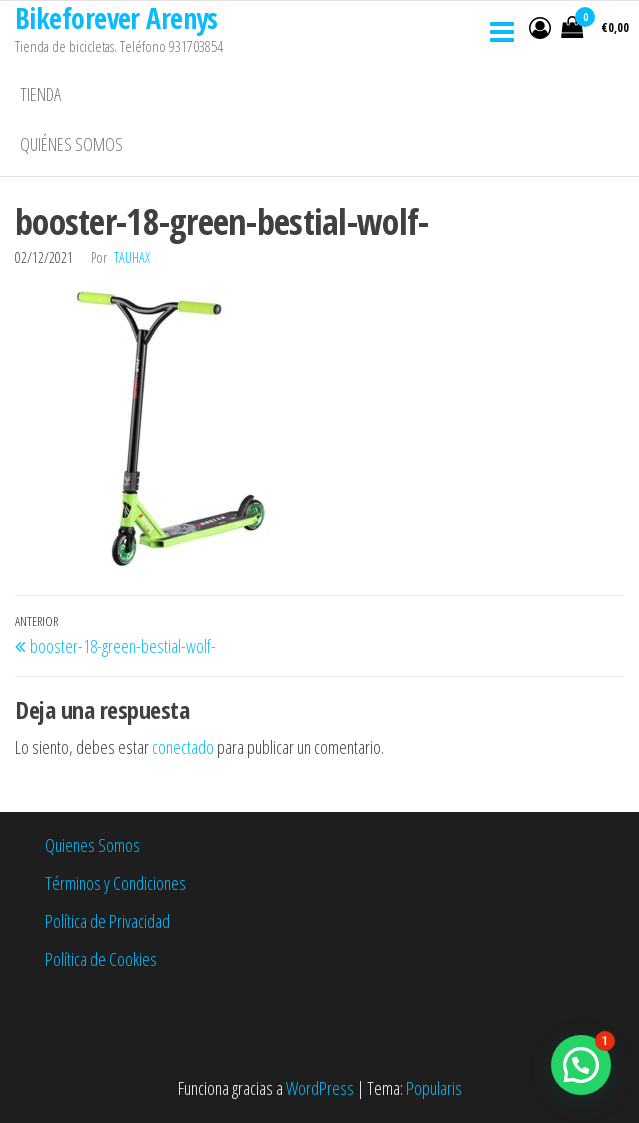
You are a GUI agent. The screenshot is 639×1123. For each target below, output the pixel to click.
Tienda (40, 94)
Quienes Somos (92, 845)
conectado (183, 747)
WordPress (320, 1088)
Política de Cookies (101, 959)
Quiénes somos (71, 144)
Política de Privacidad (107, 921)
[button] (581, 1065)
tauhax (132, 257)
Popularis (434, 1088)
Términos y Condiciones (115, 883)
